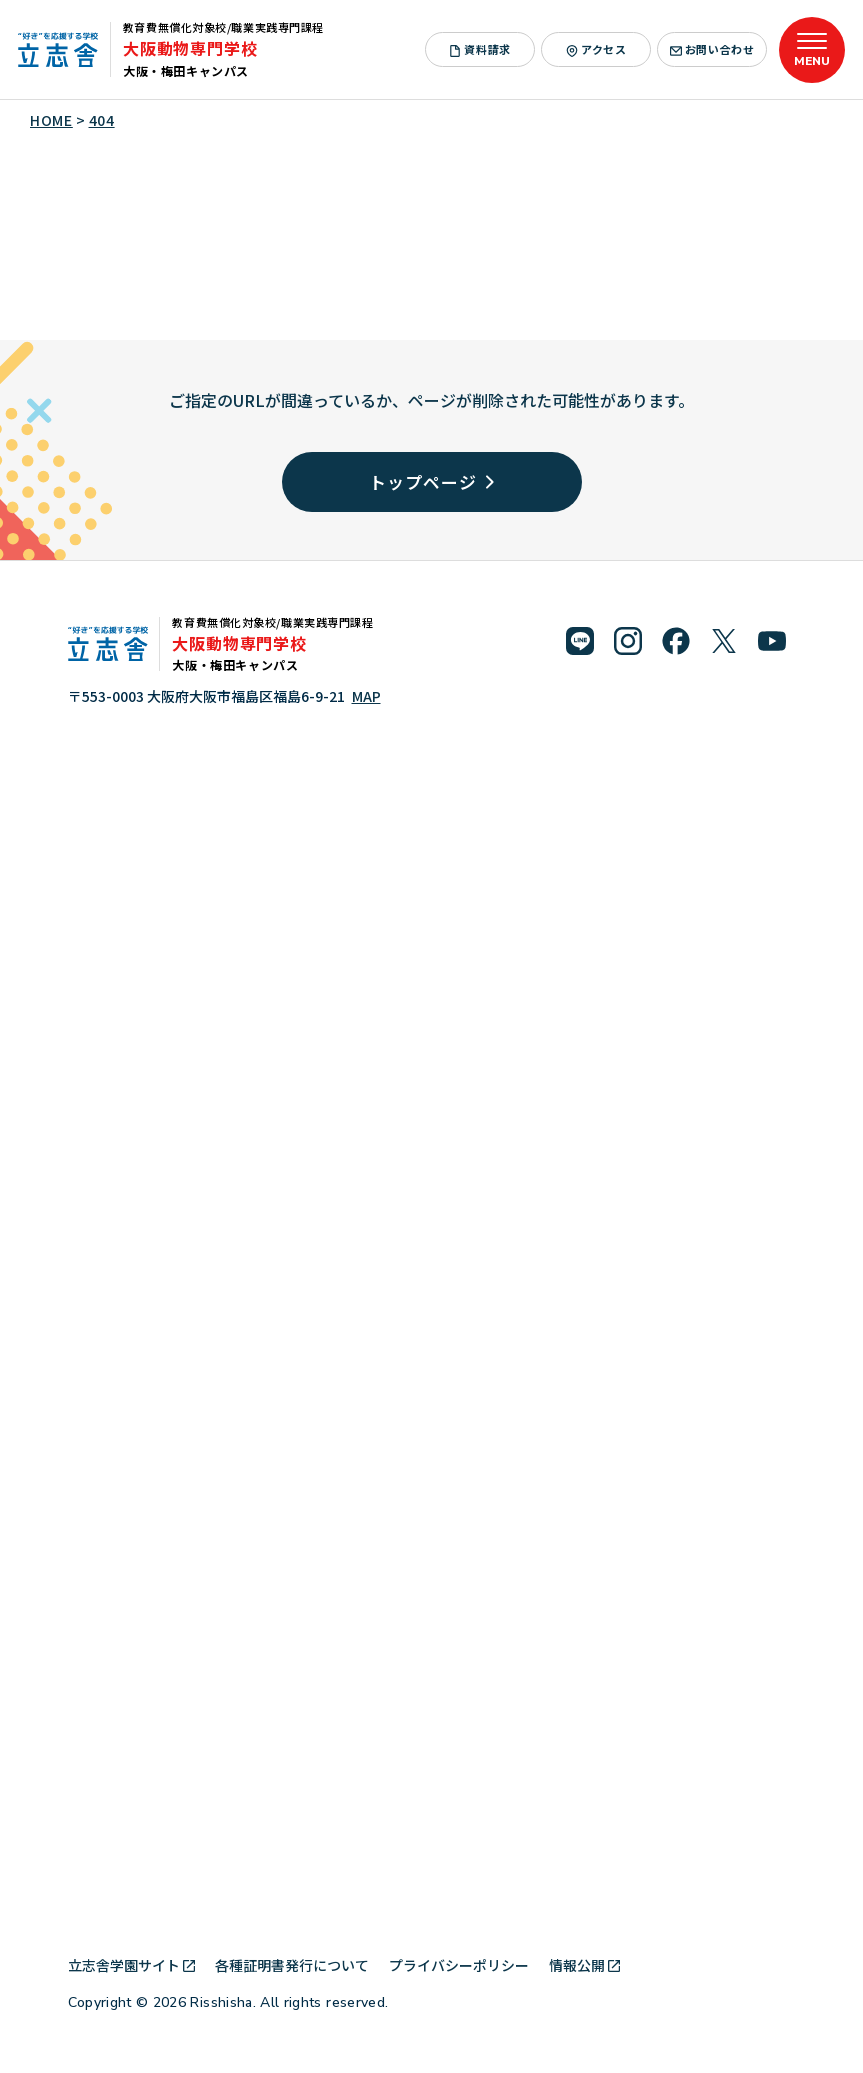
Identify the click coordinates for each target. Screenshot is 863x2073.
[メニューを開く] (812, 50)
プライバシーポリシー (459, 1965)
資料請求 (479, 49)
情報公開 (584, 1965)
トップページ (431, 481)
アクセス (596, 49)
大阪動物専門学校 (190, 48)
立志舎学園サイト (131, 1965)
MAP (366, 696)
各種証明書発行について (292, 1965)
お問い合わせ (712, 49)
